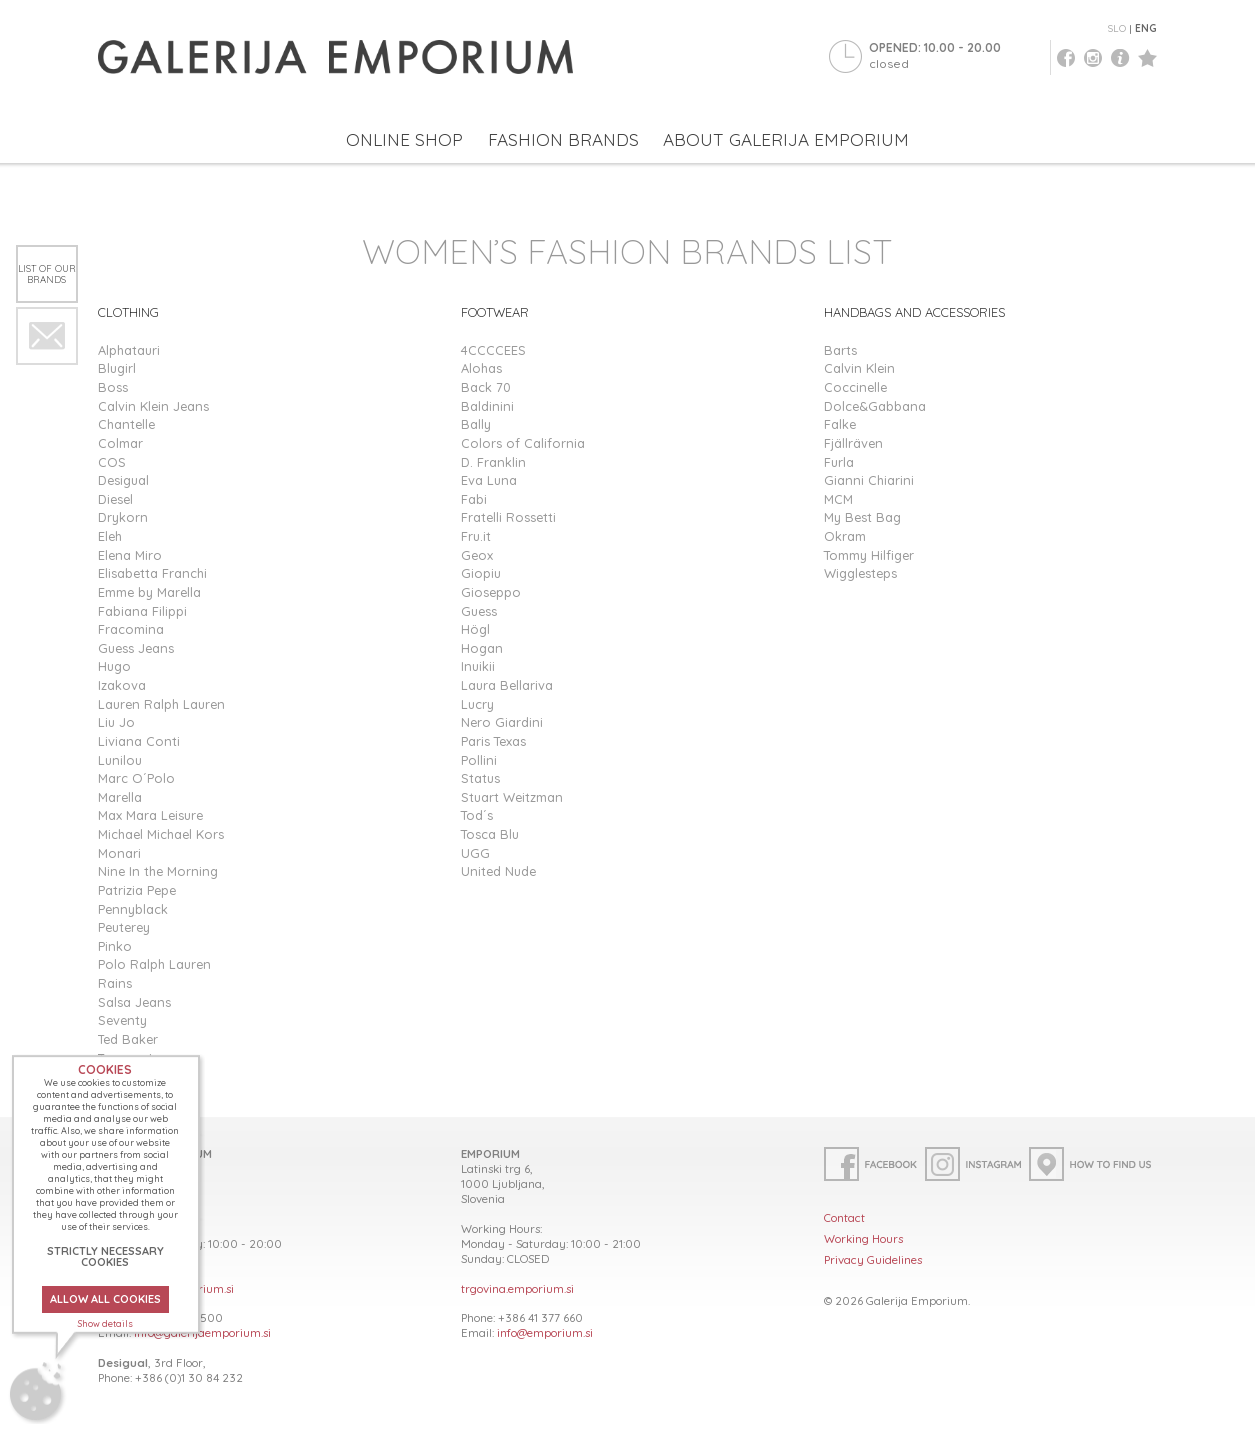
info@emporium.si (545, 1332)
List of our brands (47, 273)
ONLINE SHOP (404, 139)
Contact (844, 1217)
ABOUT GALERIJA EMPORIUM (786, 139)
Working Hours (863, 1238)
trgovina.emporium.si (517, 1288)
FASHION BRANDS (563, 139)
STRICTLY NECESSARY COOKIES (105, 1256)
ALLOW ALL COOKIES (105, 1299)
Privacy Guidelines (873, 1259)
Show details (105, 1323)
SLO (1117, 28)
